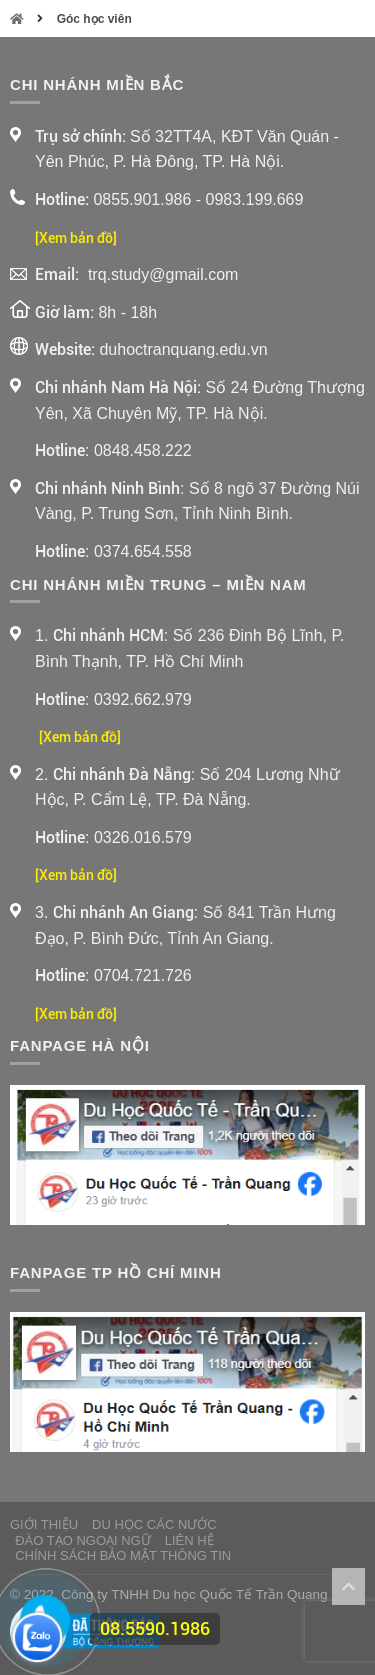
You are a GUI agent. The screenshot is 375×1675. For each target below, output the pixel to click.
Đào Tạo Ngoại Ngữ (83, 1540)
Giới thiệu (44, 1524)
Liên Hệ (189, 1540)
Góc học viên (94, 19)
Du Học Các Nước (154, 1524)
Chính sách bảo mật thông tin (123, 1555)
